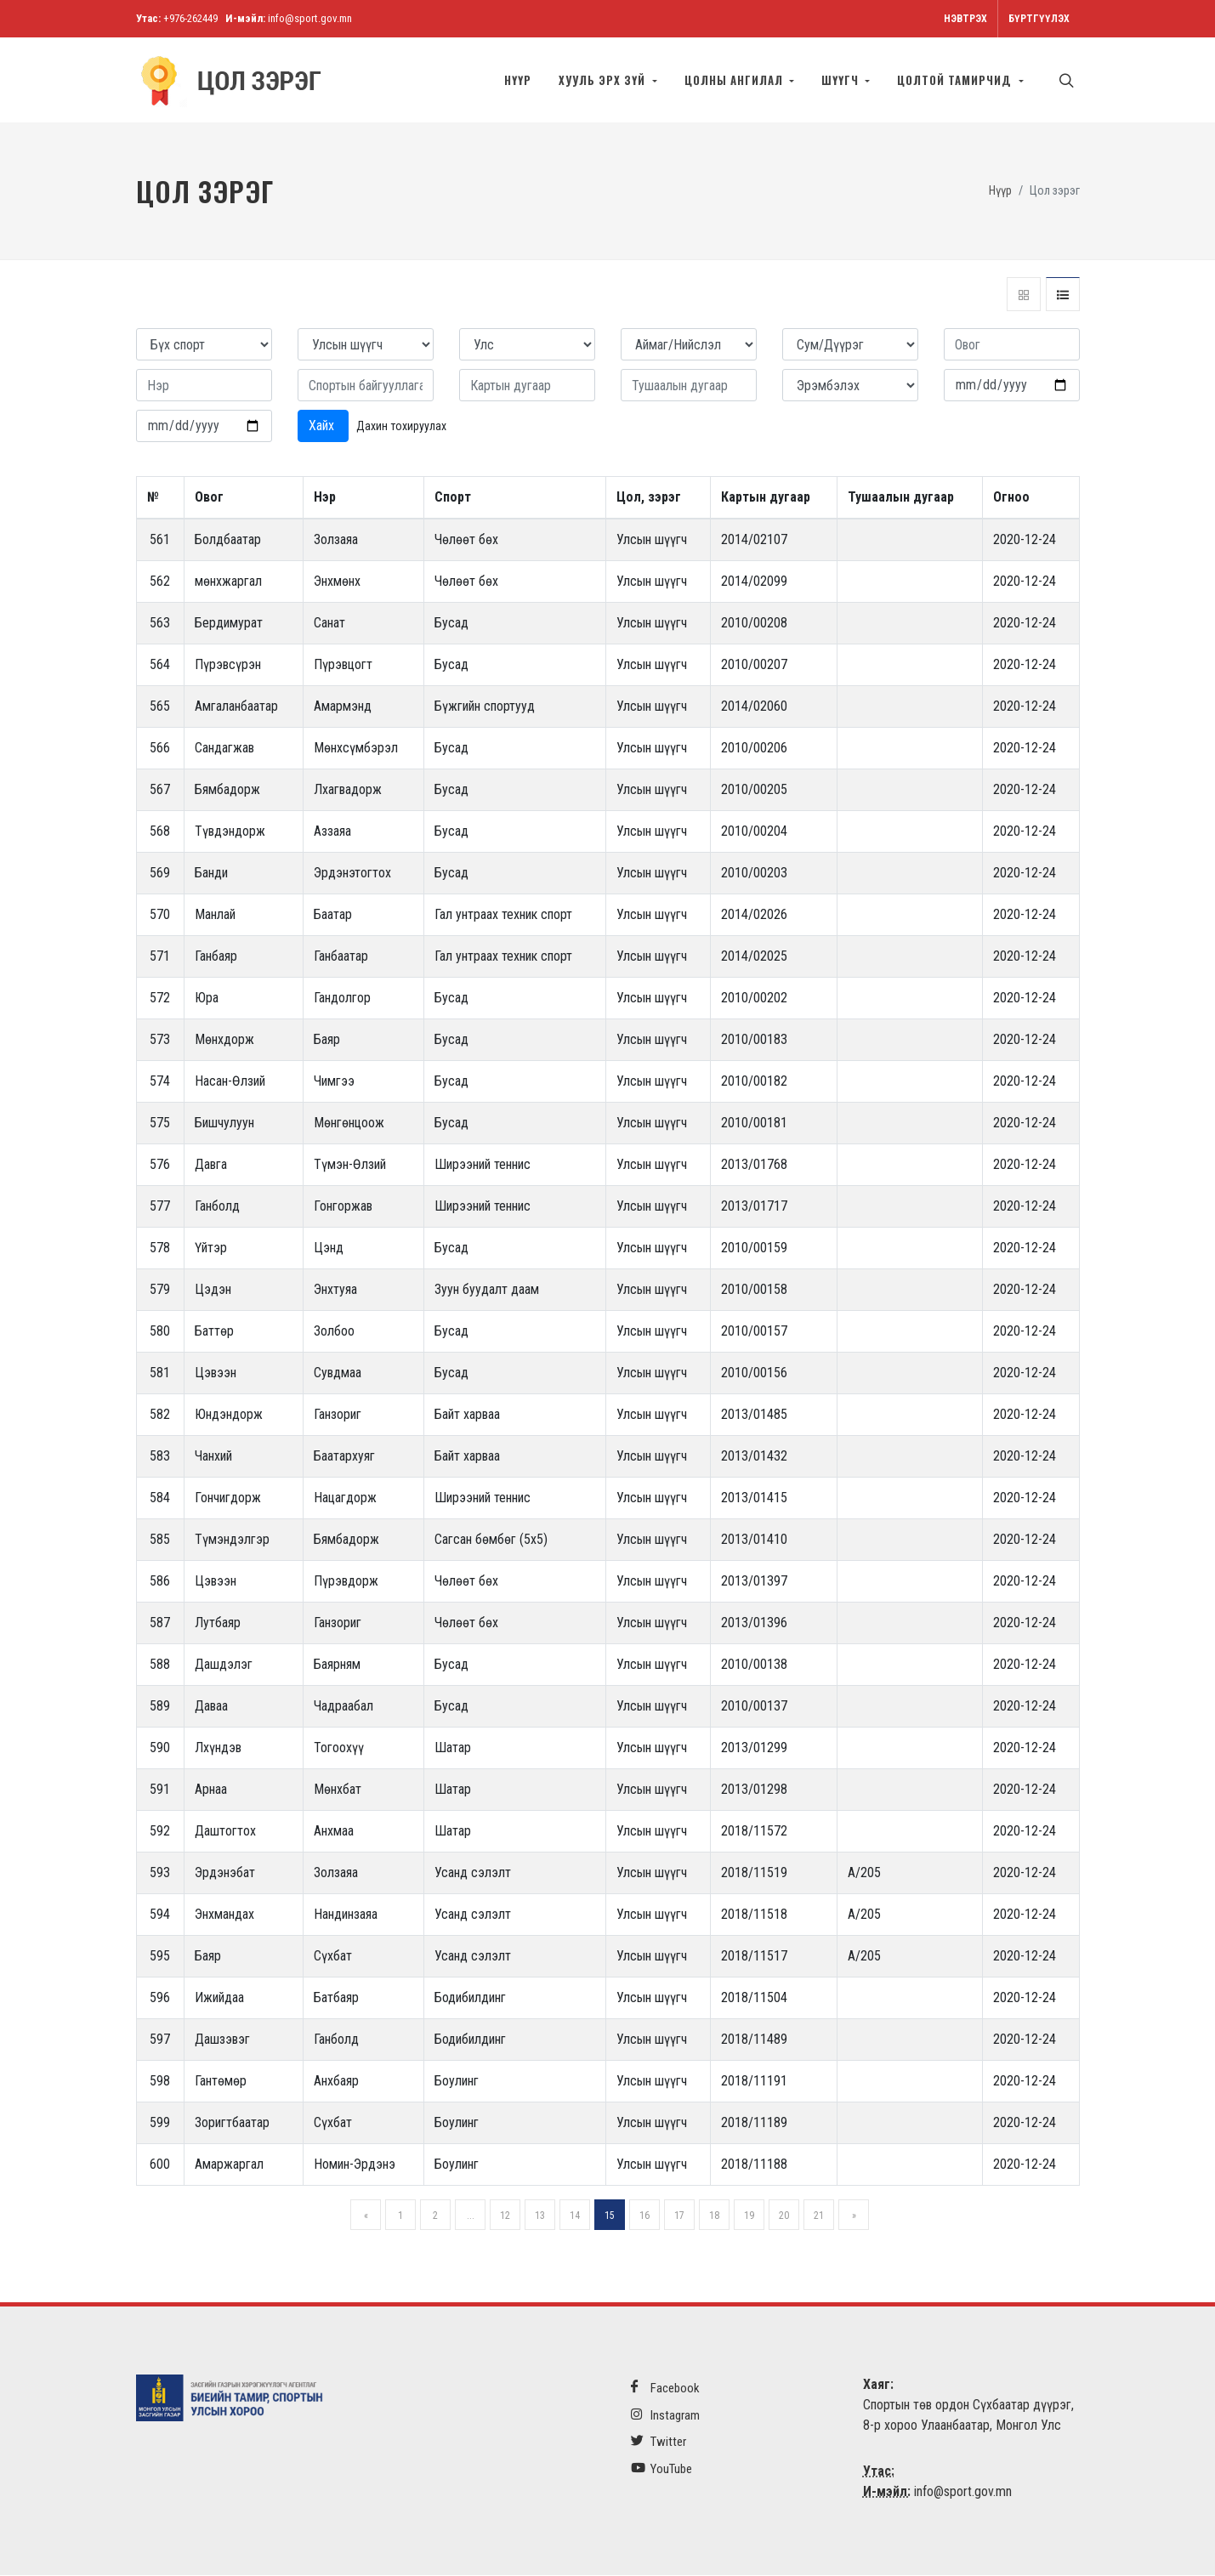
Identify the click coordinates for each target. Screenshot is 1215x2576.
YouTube (661, 2469)
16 (644, 2216)
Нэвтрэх (965, 19)
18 (714, 2216)
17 (679, 2216)
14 (575, 2216)
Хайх (323, 426)
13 (540, 2216)
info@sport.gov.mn (310, 18)
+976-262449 (190, 18)
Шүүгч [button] (841, 79)
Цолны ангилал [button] (735, 79)
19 (749, 2216)
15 (610, 2216)
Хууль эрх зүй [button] (604, 79)
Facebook (665, 2388)
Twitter (658, 2442)
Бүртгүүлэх (1039, 19)
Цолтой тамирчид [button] (956, 79)
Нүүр (517, 79)
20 (784, 2216)
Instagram (665, 2416)
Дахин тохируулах (401, 427)
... (470, 2216)
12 (505, 2216)
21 (819, 2216)
